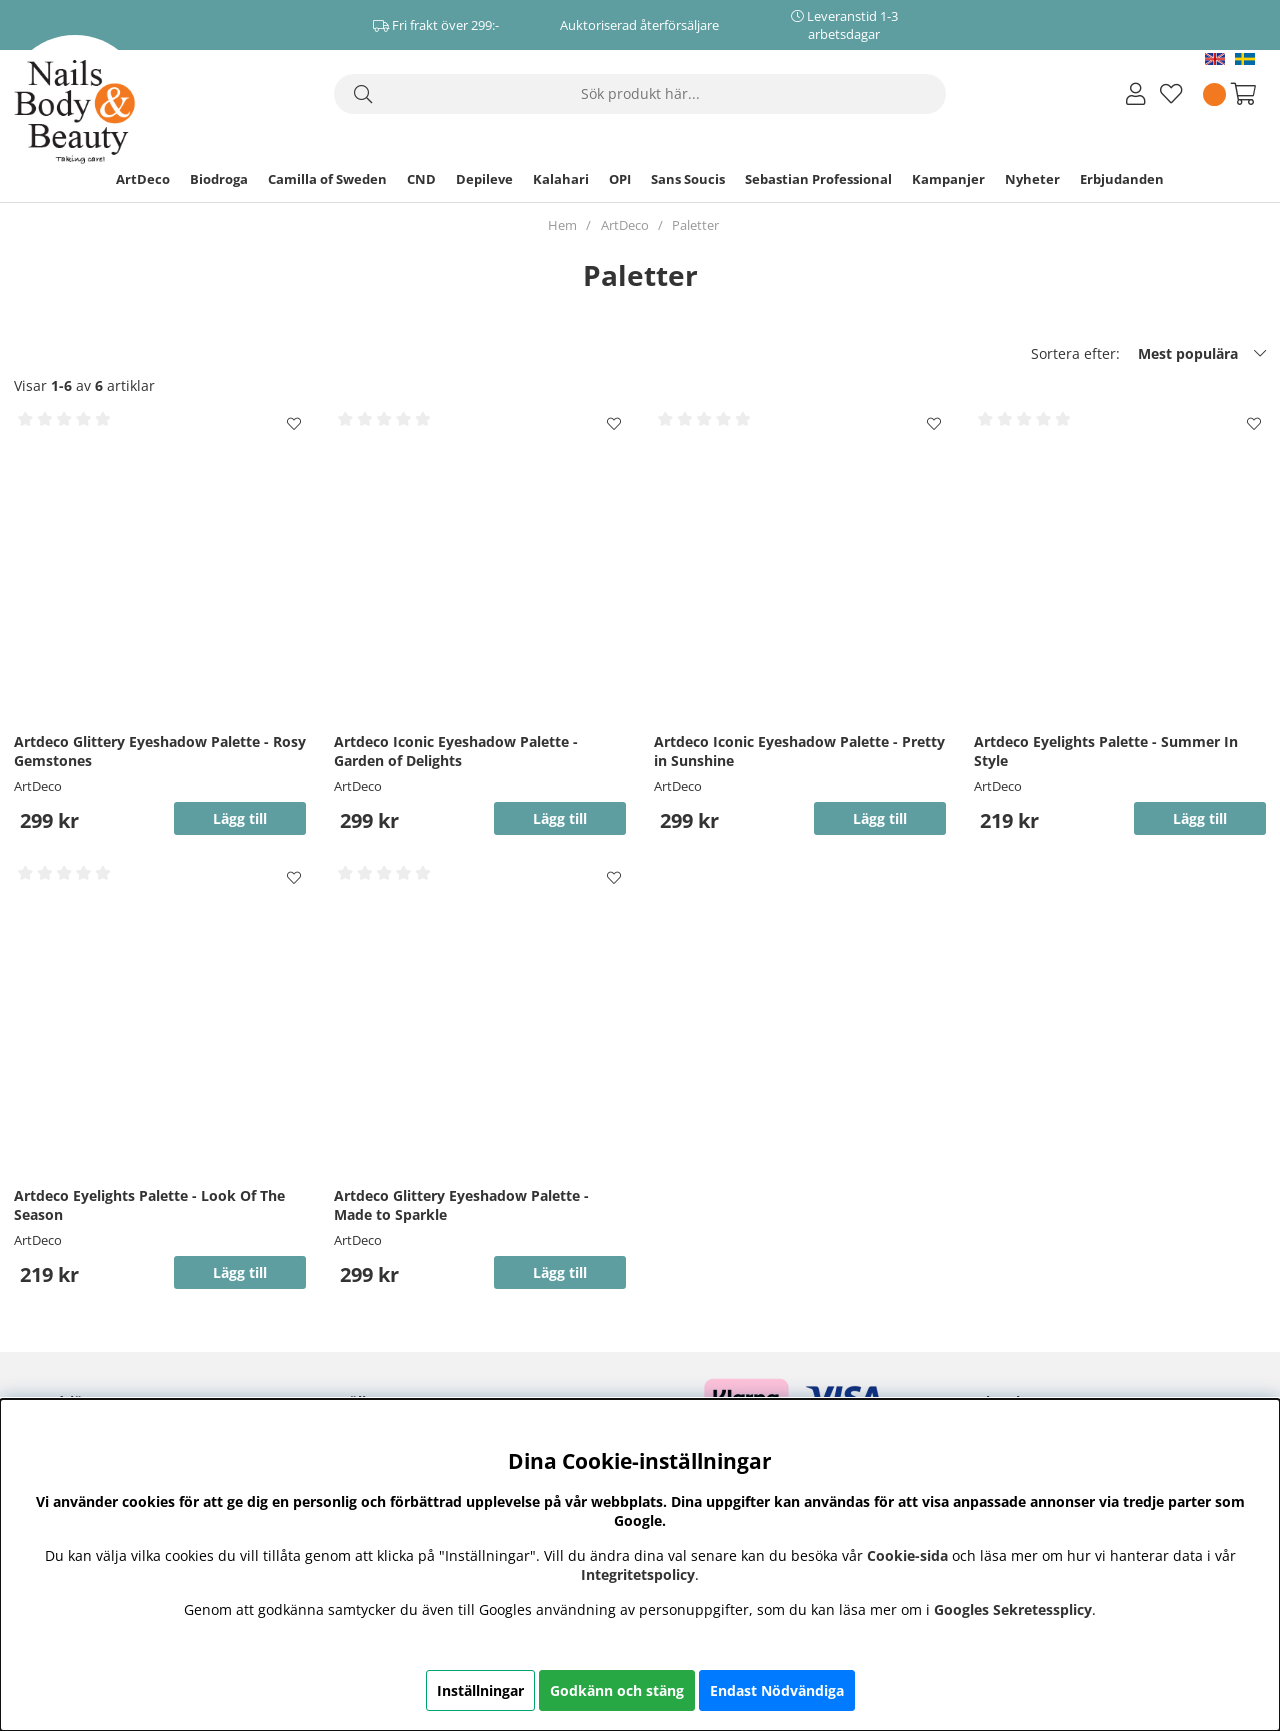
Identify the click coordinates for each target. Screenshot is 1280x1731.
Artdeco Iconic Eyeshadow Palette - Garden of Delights (456, 751)
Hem (562, 225)
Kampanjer (948, 179)
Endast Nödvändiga (777, 1690)
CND (421, 179)
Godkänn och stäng (617, 1690)
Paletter (695, 225)
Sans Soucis (688, 179)
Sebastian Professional (818, 179)
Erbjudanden (1122, 179)
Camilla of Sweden (327, 179)
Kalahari (561, 179)
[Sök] (640, 94)
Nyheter (1032, 179)
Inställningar (480, 1690)
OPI (620, 179)
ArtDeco (143, 179)
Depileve (484, 179)
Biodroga (219, 179)
